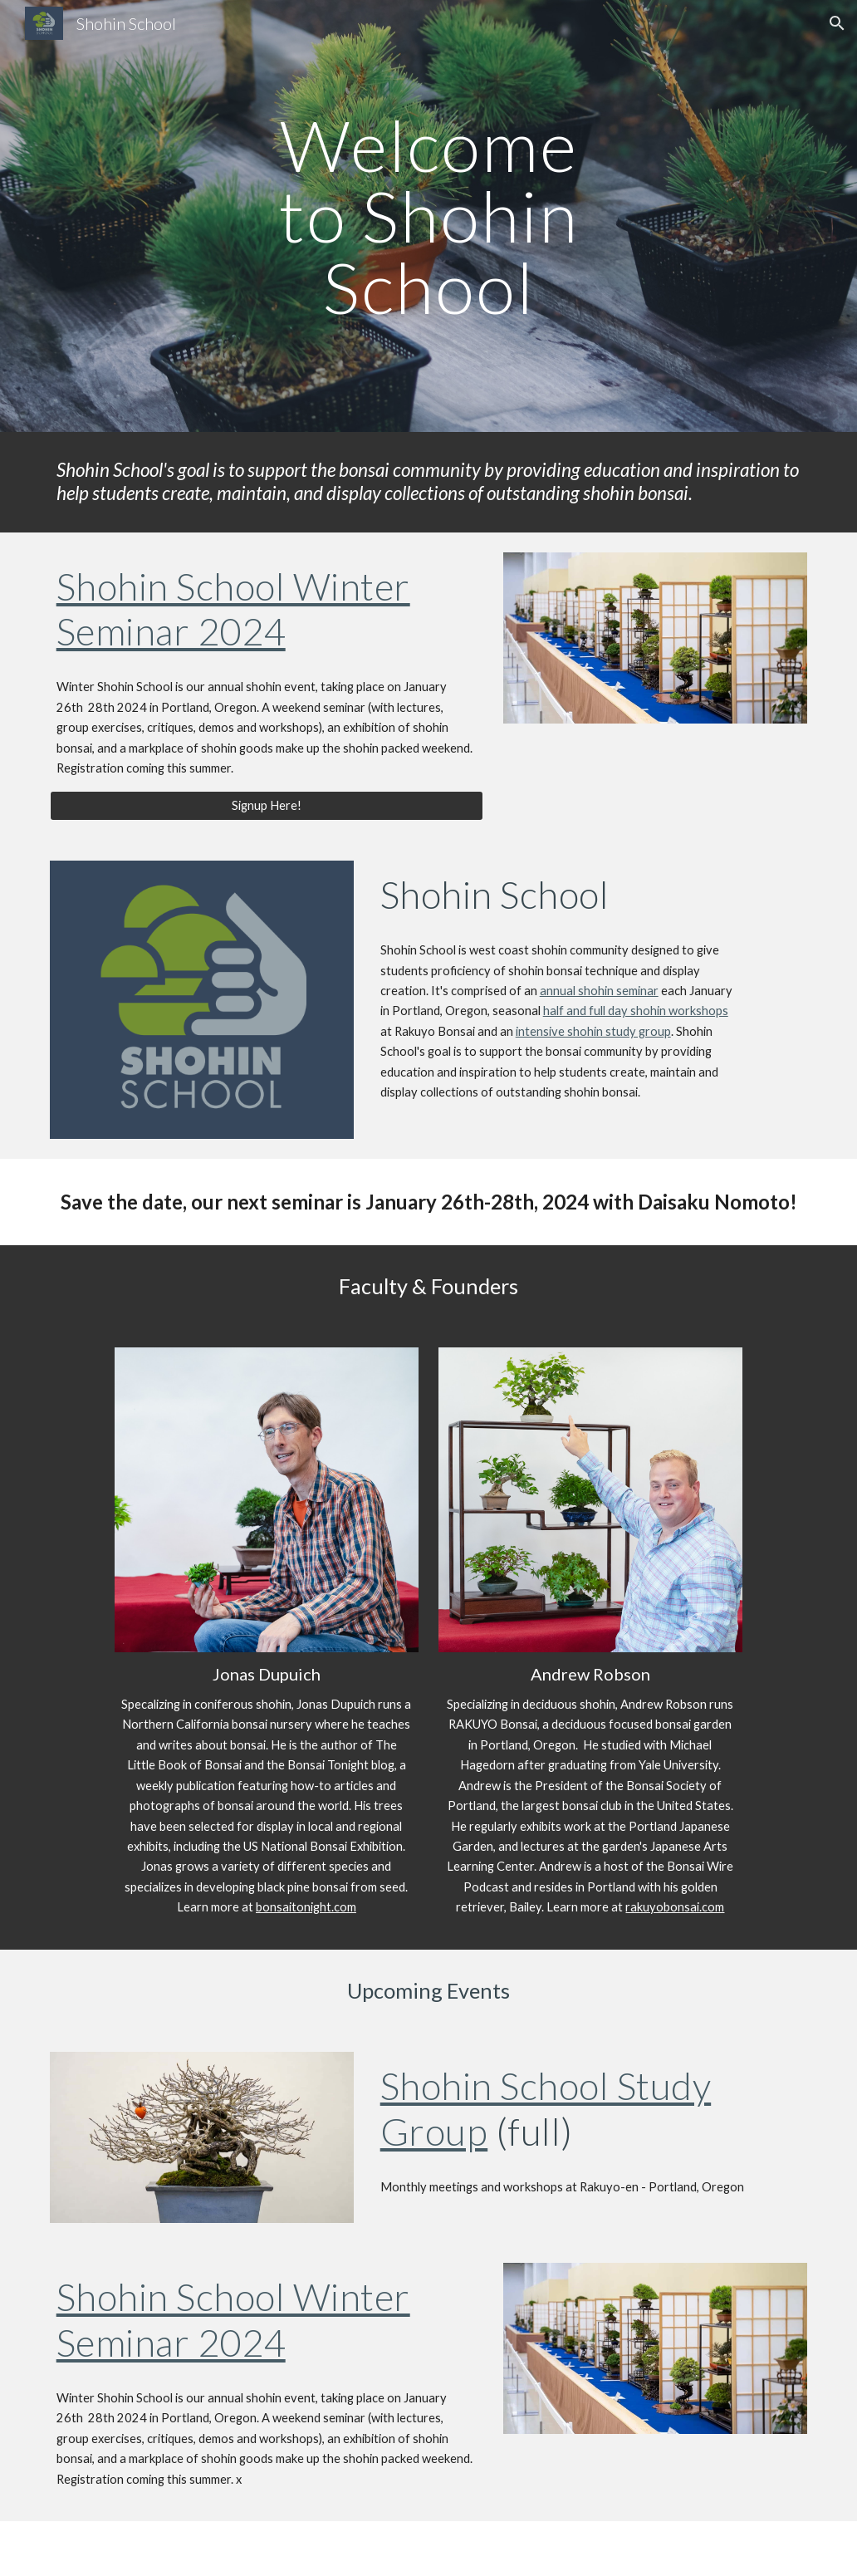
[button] (837, 23)
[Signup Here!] (267, 806)
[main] (429, 216)
